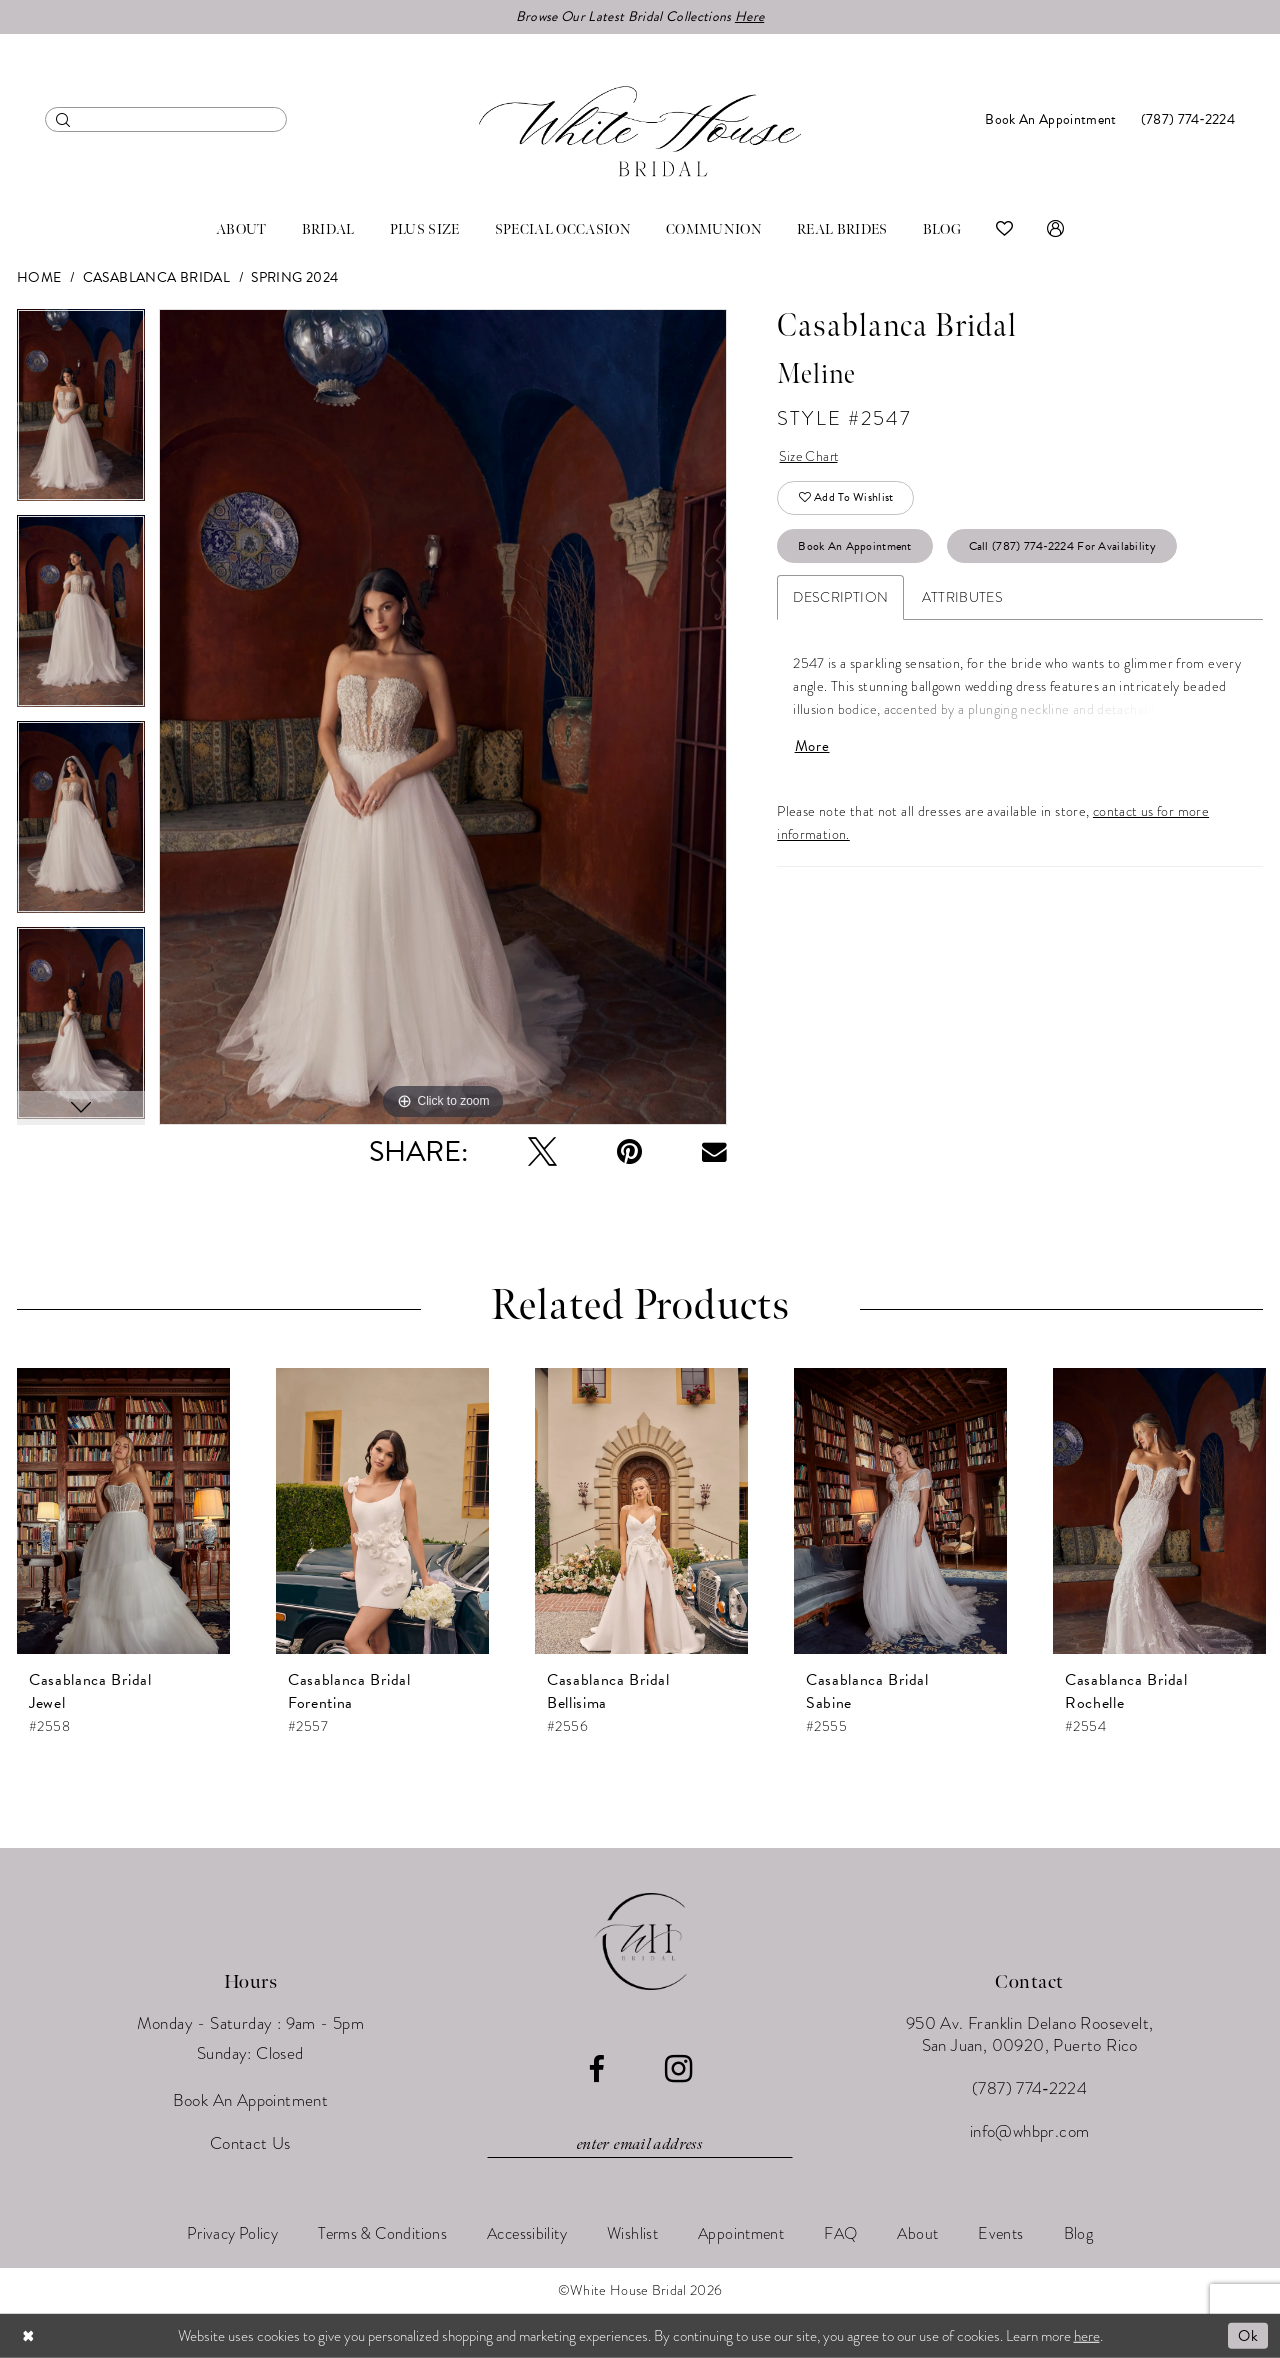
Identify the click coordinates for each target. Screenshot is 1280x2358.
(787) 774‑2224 (1029, 2088)
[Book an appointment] (1050, 119)
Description (840, 598)
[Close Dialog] (29, 2335)
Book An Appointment (856, 547)
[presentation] (123, 1512)
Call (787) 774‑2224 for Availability (1062, 547)
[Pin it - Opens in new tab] (629, 1152)
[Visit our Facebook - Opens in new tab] (596, 2069)
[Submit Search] (63, 119)
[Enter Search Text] (166, 119)
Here (749, 16)
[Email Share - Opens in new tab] (714, 1152)
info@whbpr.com (1030, 2131)
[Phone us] (1188, 119)
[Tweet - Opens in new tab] (542, 1152)
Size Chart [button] (810, 457)
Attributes (962, 598)
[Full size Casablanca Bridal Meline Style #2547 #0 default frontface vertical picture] (443, 717)
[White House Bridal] (640, 131)
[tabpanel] (81, 412)
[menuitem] (166, 119)
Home (39, 277)
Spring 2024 (294, 277)
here (1087, 2335)
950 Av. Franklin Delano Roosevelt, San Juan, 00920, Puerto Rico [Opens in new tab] (1030, 2034)
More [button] (812, 747)
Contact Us (250, 2143)
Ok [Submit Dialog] (1248, 2335)
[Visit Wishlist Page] (1004, 230)
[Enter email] (640, 2145)
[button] (1055, 230)
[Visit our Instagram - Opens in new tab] (678, 2069)
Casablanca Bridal (156, 277)
